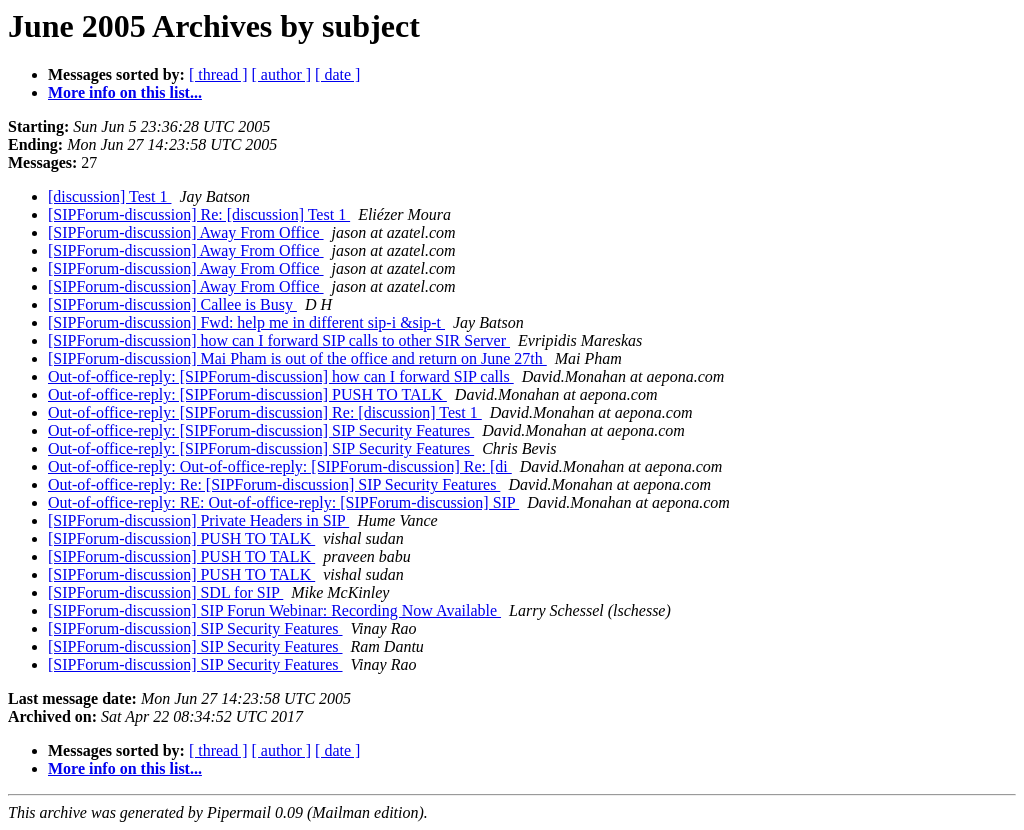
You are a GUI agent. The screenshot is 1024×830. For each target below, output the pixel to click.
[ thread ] (218, 74)
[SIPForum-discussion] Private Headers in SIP (198, 520)
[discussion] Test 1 (109, 196)
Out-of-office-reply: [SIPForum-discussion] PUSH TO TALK (247, 394)
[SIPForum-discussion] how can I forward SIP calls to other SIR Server (279, 340)
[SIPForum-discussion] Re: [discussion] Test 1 (199, 214)
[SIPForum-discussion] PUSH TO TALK (181, 538)
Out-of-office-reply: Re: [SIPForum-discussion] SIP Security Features (274, 484)
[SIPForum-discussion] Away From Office (186, 232)
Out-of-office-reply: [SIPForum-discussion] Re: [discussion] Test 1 (265, 412)
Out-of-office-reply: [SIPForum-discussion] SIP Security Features (261, 430)
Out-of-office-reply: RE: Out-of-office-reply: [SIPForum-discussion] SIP (283, 502)
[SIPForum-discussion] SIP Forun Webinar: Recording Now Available (274, 610)
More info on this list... (125, 92)
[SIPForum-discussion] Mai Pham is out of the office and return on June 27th (297, 358)
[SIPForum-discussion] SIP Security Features (195, 628)
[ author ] (282, 74)
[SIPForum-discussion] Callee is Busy (172, 304)
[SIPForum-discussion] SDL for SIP (165, 592)
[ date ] (337, 74)
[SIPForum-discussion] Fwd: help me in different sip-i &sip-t (246, 322)
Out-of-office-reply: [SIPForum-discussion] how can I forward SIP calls (281, 376)
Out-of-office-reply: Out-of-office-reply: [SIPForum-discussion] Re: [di (280, 466)
